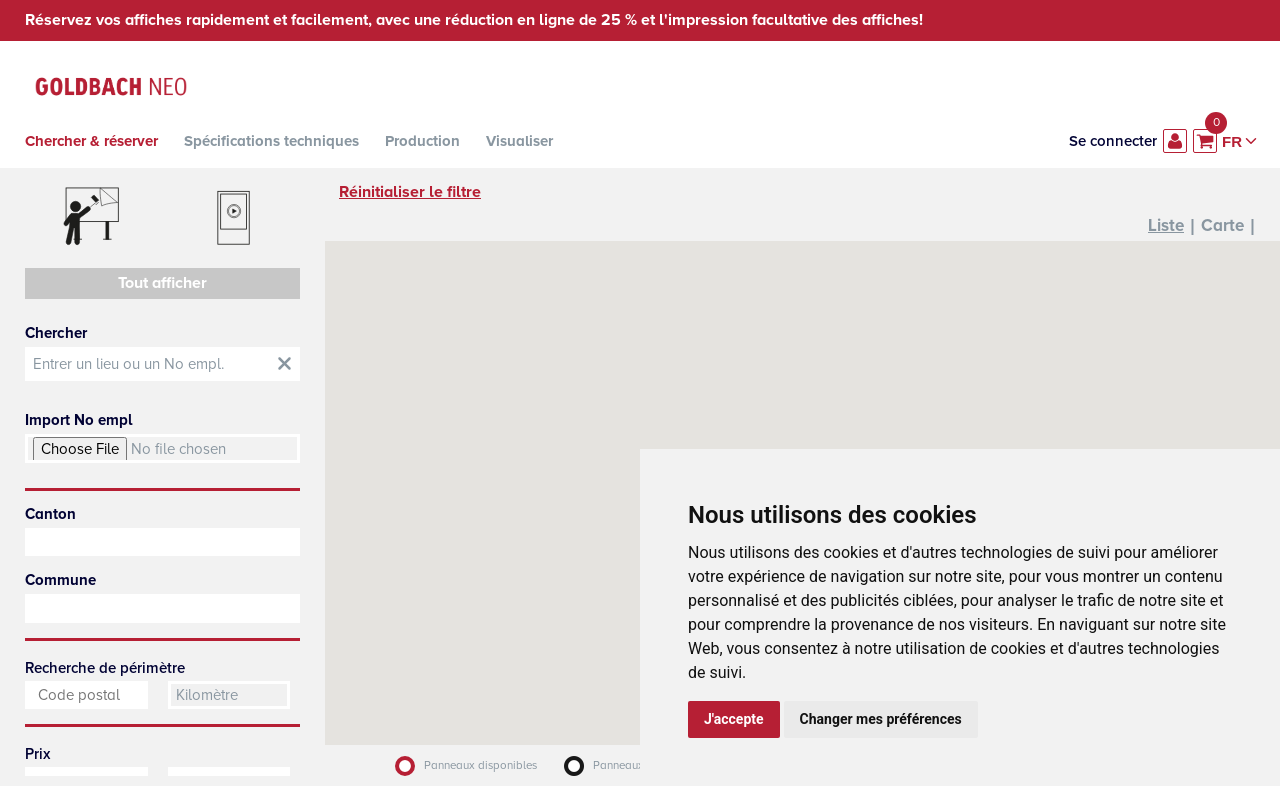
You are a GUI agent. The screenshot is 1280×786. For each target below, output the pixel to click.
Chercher (56, 333)
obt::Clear (284, 363)
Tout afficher (162, 283)
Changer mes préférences (881, 719)
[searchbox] (162, 542)
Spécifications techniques (271, 141)
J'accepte (734, 719)
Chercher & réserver (91, 141)
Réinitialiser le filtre (410, 192)
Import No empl (78, 420)
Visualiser (519, 141)
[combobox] (162, 542)
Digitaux (234, 218)
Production (422, 141)
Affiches (91, 218)
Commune (60, 580)
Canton (50, 514)
